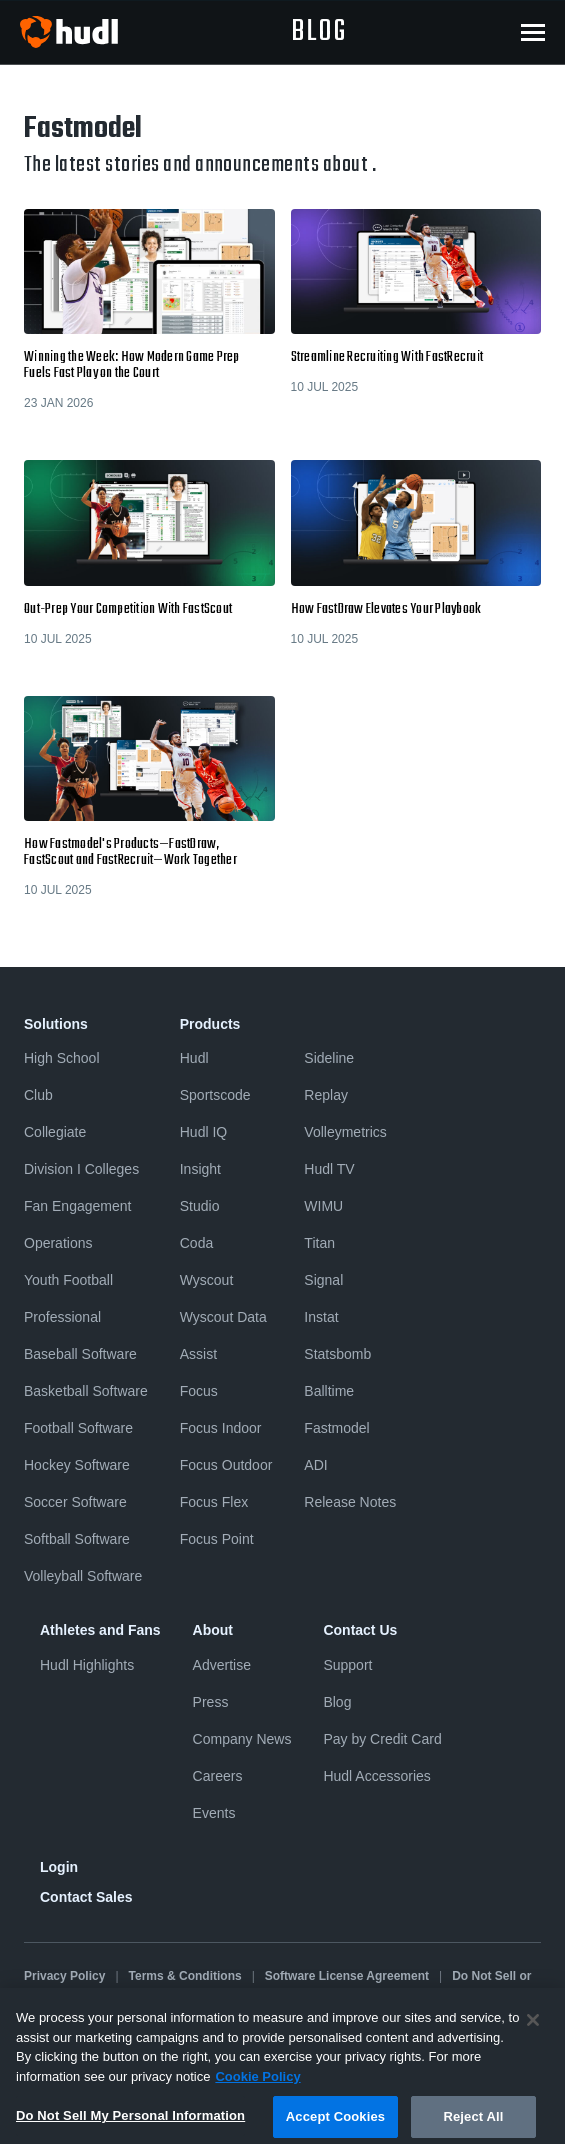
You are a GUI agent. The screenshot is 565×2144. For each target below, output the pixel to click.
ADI (315, 1465)
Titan (319, 1243)
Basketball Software (86, 1391)
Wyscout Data (223, 1317)
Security (317, 1993)
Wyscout (207, 1280)
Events (214, 1813)
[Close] (533, 2032)
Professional (62, 1317)
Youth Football (68, 1280)
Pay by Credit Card (382, 1739)
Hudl (194, 1058)
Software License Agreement (347, 1976)
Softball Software (77, 1539)
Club (38, 1095)
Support (347, 1665)
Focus (199, 1391)
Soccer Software (75, 1502)
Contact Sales (86, 1897)
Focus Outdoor (226, 1465)
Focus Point (217, 1539)
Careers (218, 1776)
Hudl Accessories (376, 1776)
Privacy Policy (64, 1976)
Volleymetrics (345, 1132)
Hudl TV (329, 1169)
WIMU (323, 1206)
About (213, 1630)
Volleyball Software (83, 1576)
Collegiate (55, 1132)
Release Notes (350, 1502)
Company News (242, 1739)
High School (62, 1058)
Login (59, 1867)
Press (211, 1702)
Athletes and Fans (100, 1630)
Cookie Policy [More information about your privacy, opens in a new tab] (257, 2088)
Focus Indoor (221, 1428)
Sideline (329, 1058)
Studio (200, 1206)
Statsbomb (337, 1354)
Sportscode (215, 1095)
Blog (337, 1702)
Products (210, 1024)
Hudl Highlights (87, 1665)
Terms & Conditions (185, 1976)
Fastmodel (336, 1428)
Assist (198, 1354)
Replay (326, 1095)
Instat (321, 1317)
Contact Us (360, 1630)
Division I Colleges (81, 1169)
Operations (58, 1243)
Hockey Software (77, 1465)
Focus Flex (214, 1502)
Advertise (222, 1665)
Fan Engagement (77, 1206)
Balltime (329, 1391)
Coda (196, 1243)
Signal (323, 1280)
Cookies (247, 1993)
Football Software (78, 1428)
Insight (200, 1169)
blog (319, 32)
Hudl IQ (203, 1132)
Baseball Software (80, 1354)
